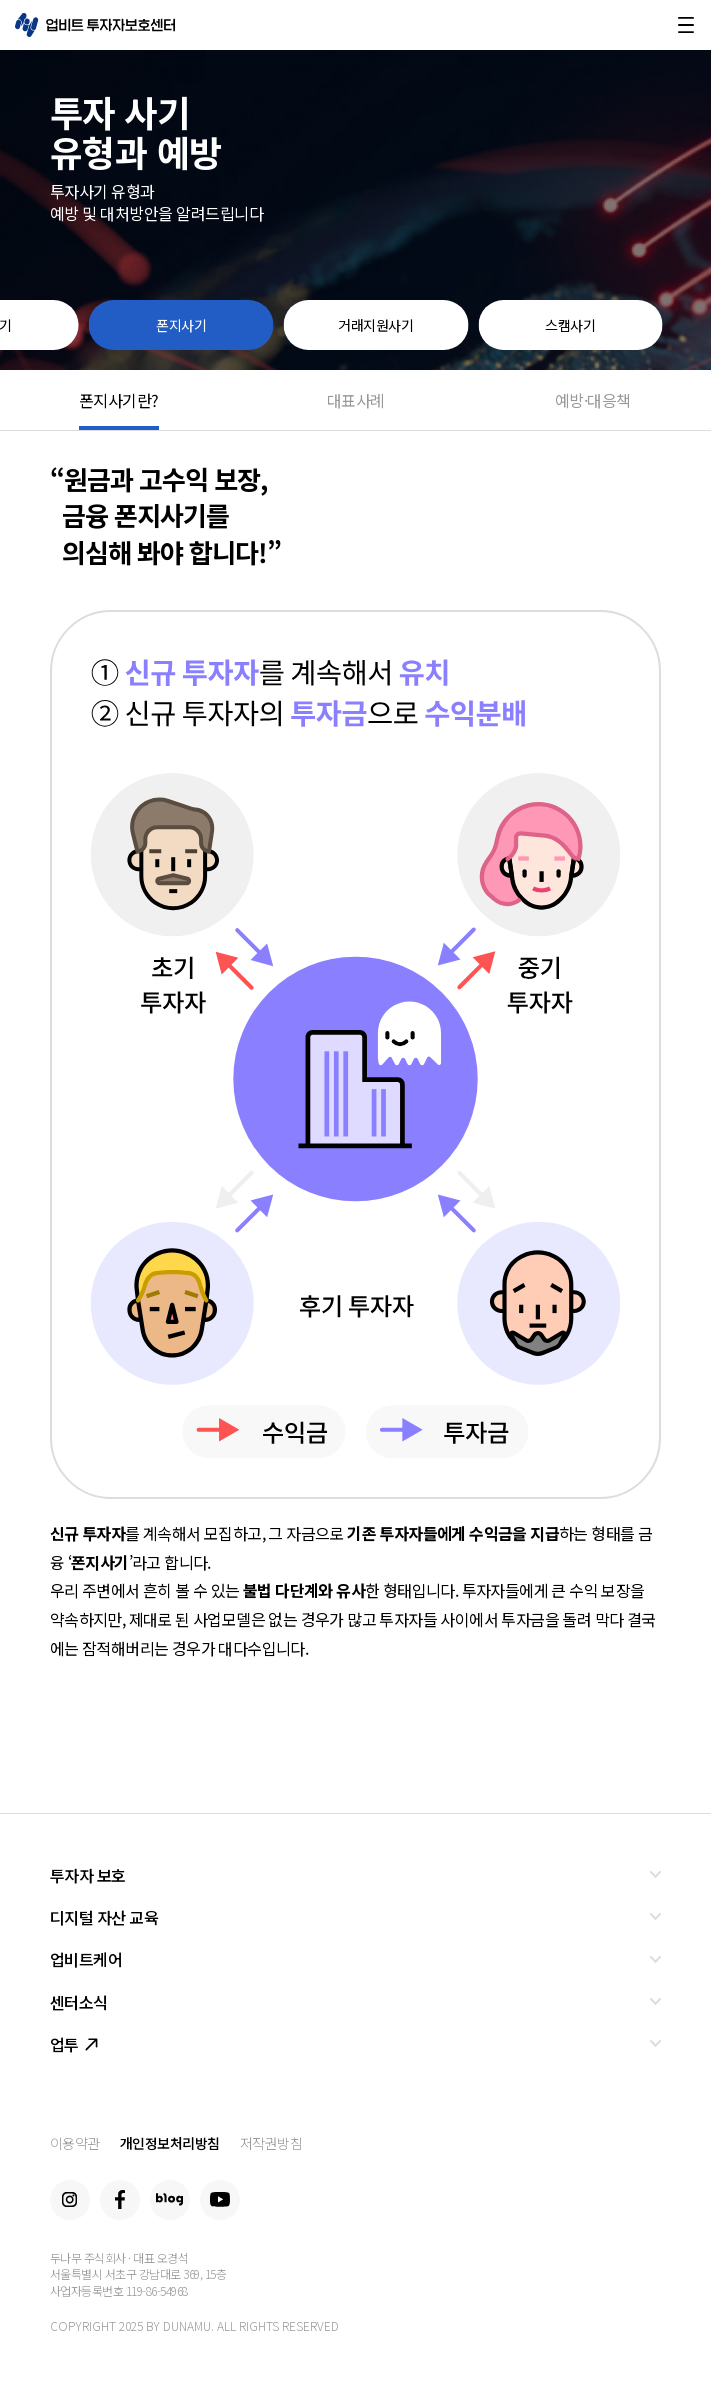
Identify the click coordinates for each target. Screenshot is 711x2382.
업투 (74, 2044)
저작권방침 (271, 2143)
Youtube (220, 2200)
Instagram (70, 2200)
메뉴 (686, 25)
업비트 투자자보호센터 (95, 25)
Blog (170, 2200)
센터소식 (79, 2002)
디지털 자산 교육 (104, 1917)
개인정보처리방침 (170, 2143)
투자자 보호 (88, 1875)
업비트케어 (86, 1959)
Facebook (120, 2200)
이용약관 (75, 2143)
